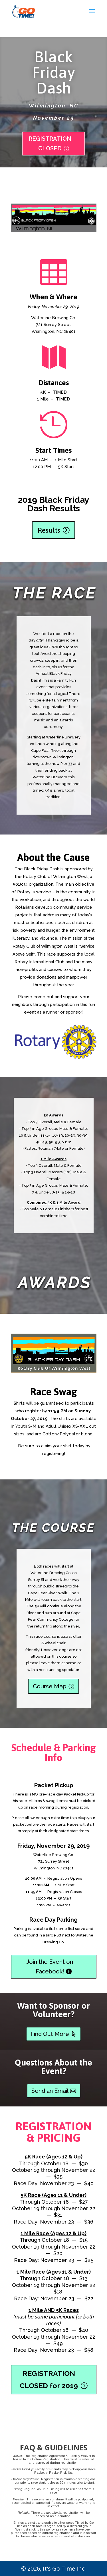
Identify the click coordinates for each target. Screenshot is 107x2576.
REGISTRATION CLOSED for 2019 (49, 2379)
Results (49, 530)
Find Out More (50, 2034)
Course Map (49, 1686)
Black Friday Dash (53, 77)
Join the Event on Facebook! (50, 1966)
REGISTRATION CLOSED (50, 149)
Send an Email (49, 2090)
